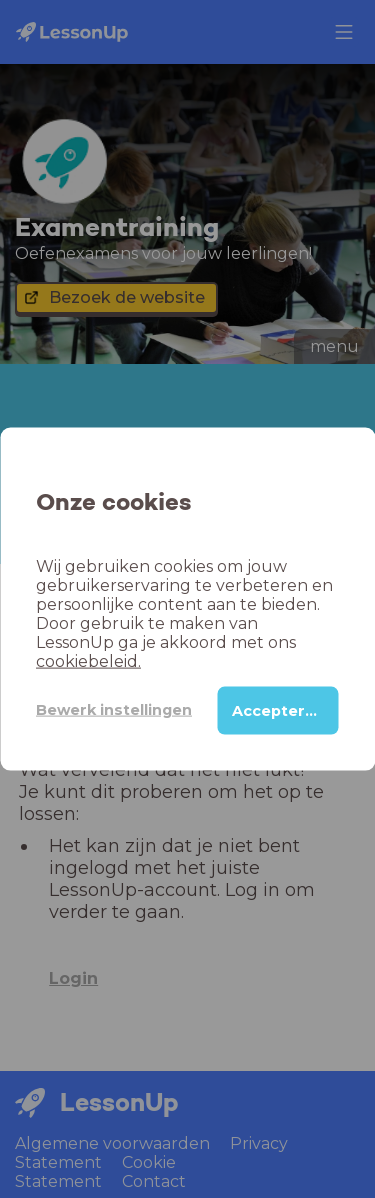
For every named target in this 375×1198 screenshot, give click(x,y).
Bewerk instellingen (114, 710)
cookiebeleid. (88, 660)
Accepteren (278, 710)
